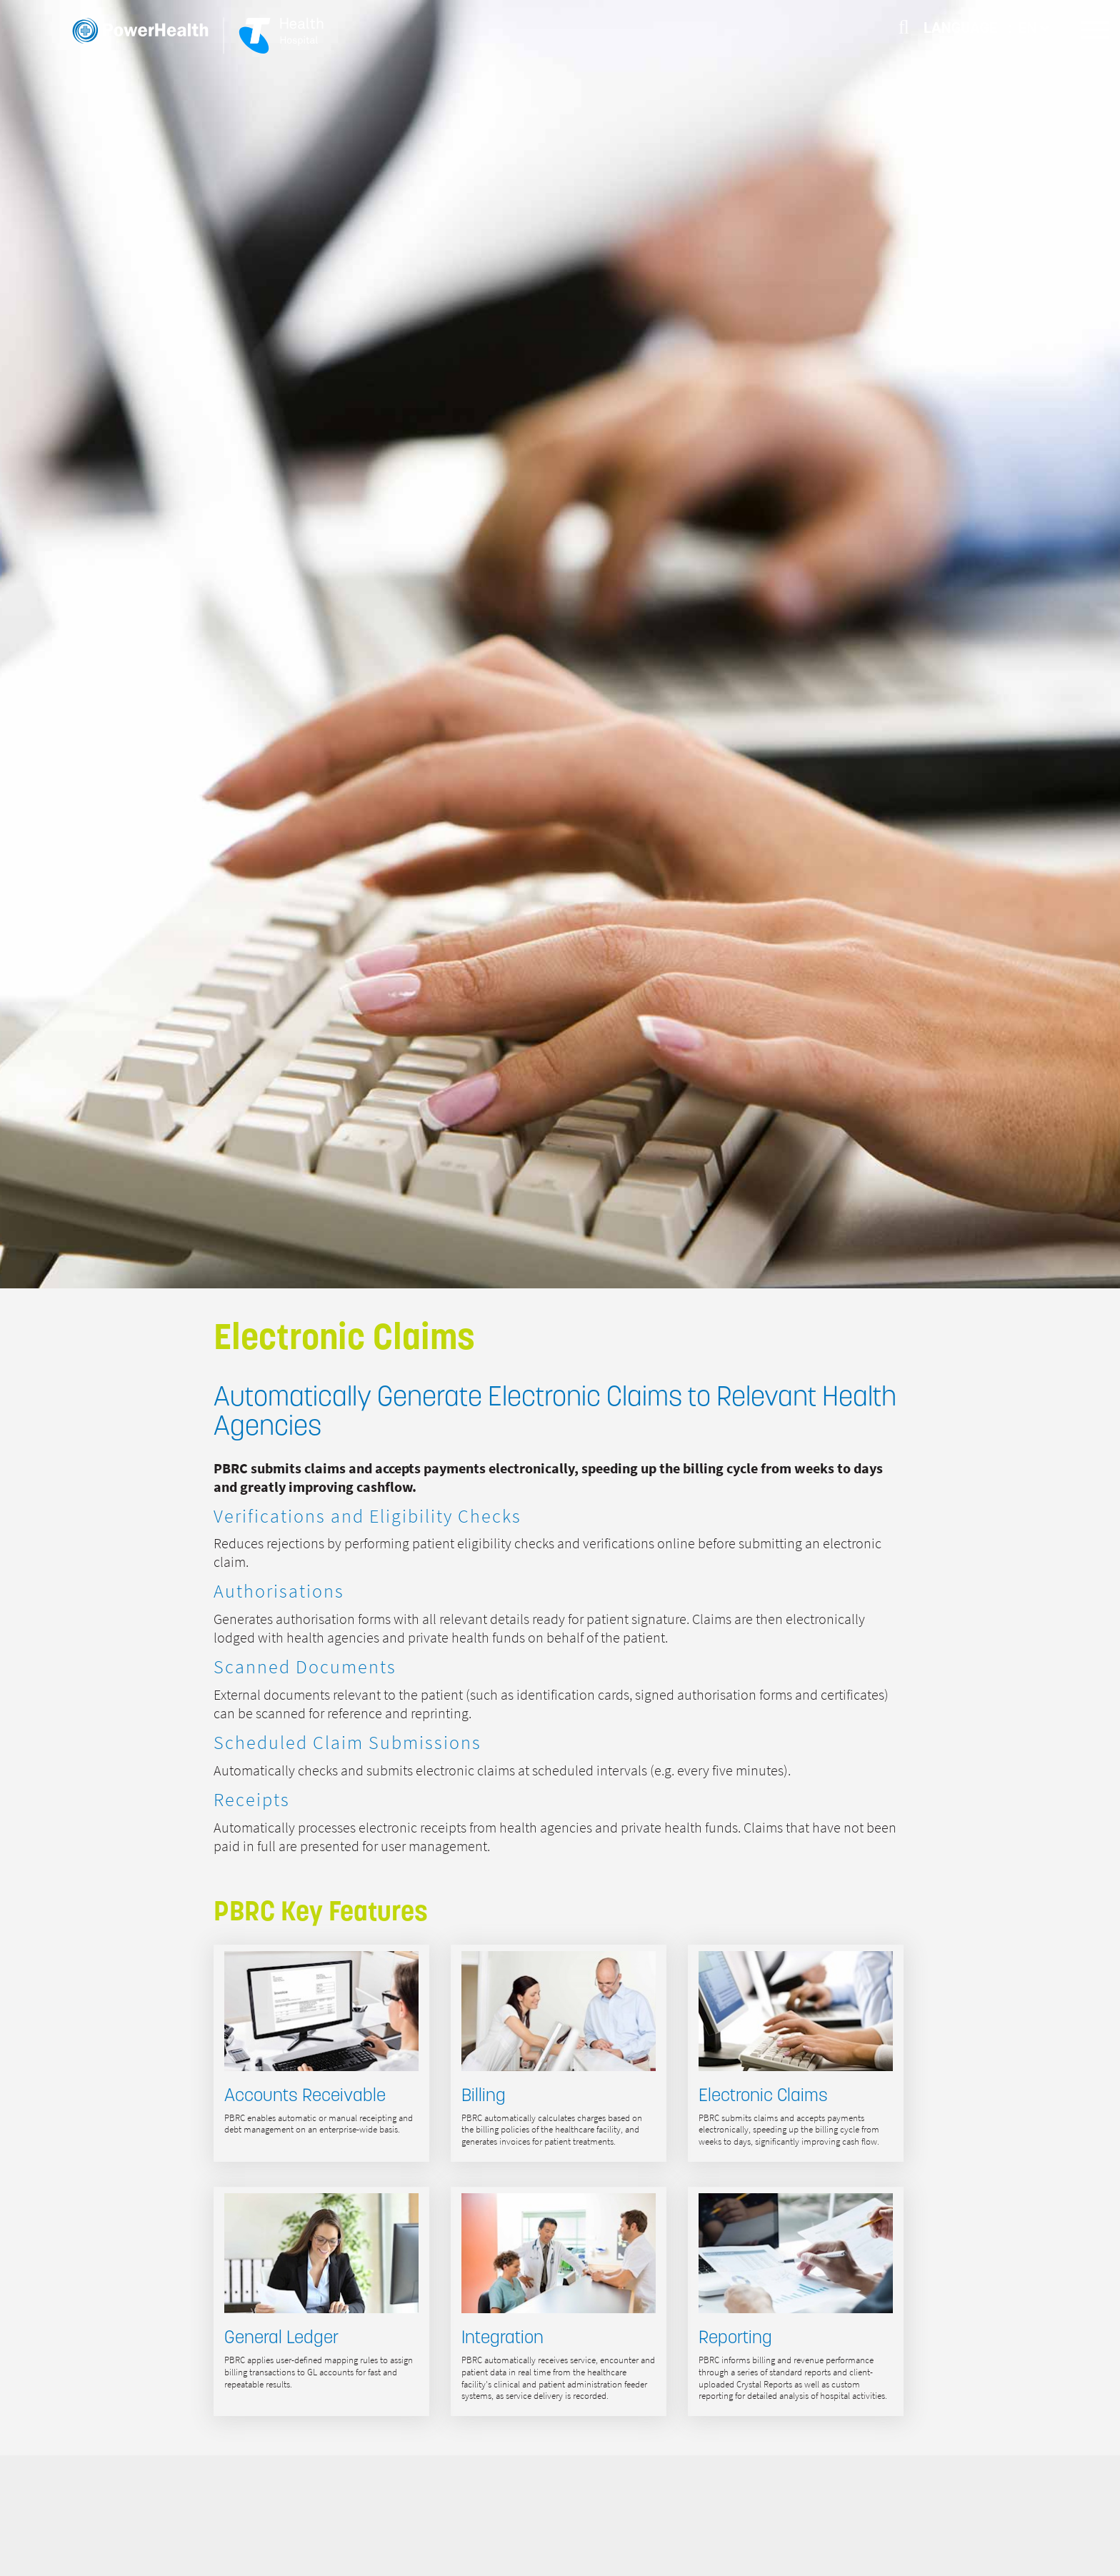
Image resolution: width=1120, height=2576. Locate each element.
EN (1034, 27)
